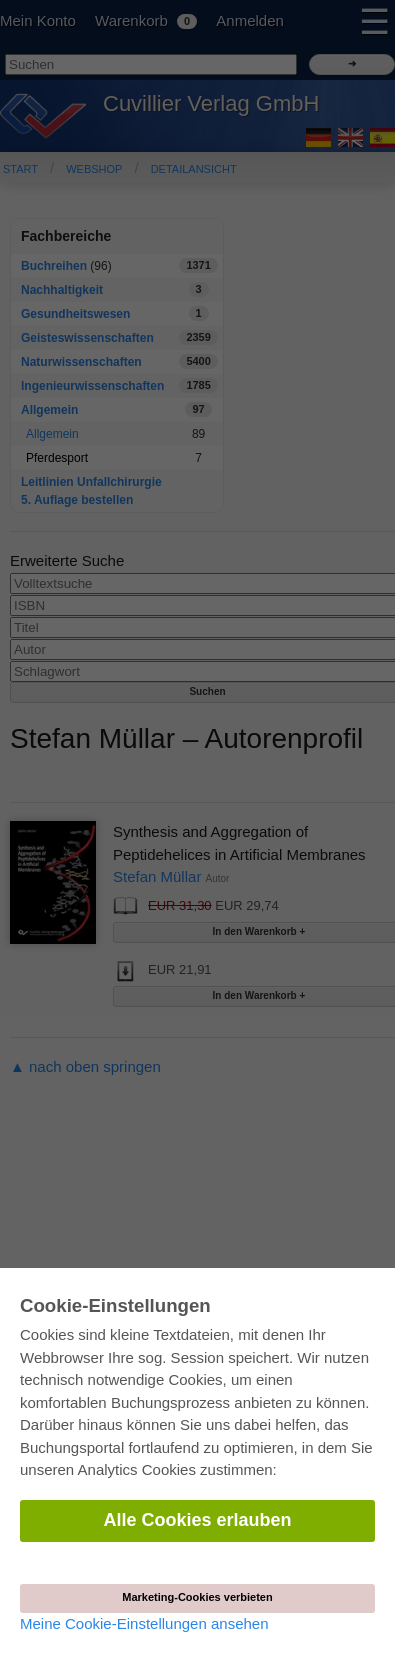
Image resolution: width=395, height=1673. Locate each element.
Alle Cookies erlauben (197, 1520)
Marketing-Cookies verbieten (197, 1597)
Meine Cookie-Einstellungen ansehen (144, 1623)
